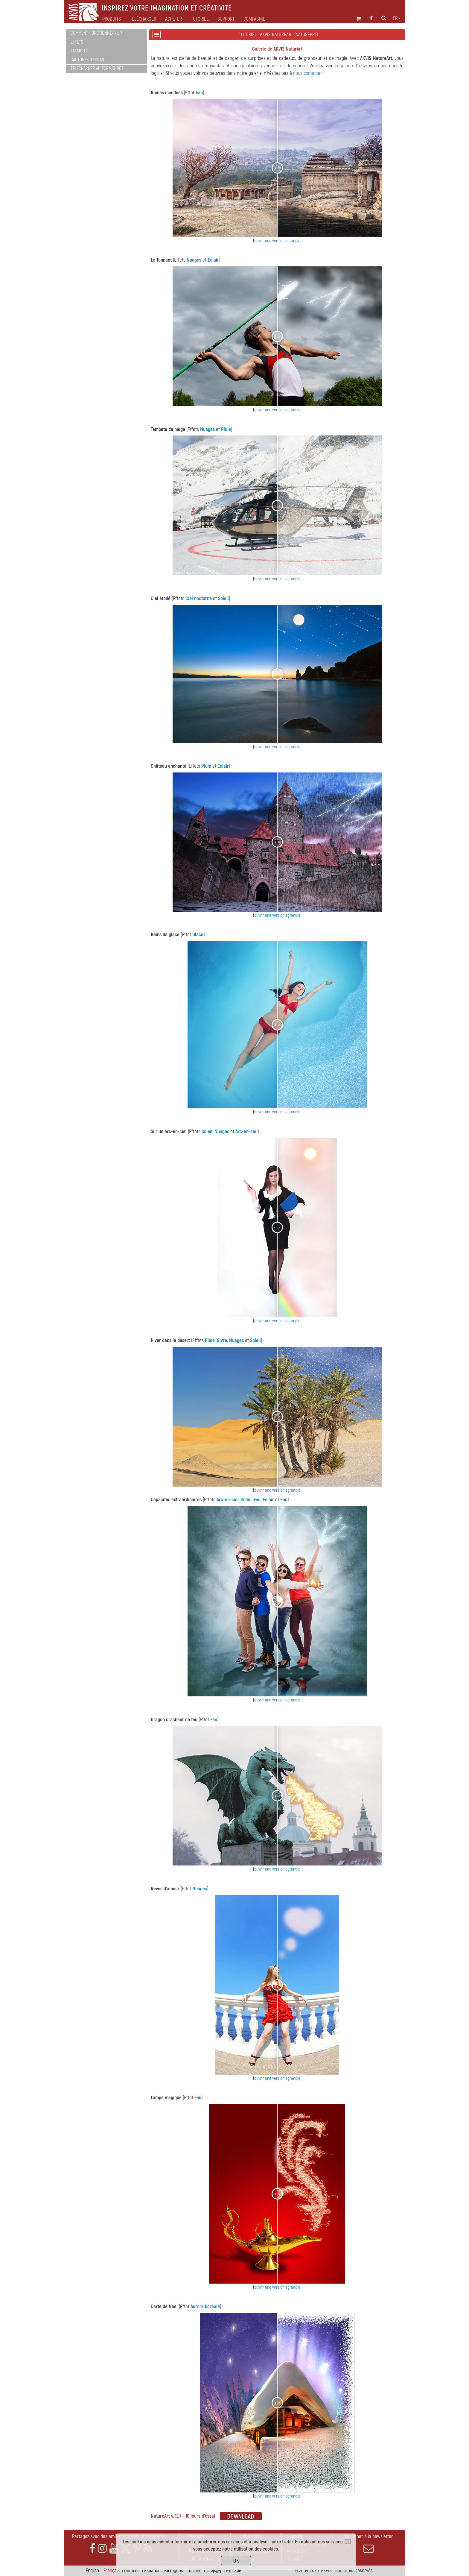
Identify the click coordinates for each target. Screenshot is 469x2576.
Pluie (226, 429)
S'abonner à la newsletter (368, 2543)
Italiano (195, 2570)
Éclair (268, 1499)
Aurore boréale (205, 2306)
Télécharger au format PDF (97, 69)
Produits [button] (111, 19)
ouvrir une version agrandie (277, 241)
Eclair (213, 260)
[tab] (106, 33)
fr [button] (397, 18)
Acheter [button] (173, 19)
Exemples (79, 51)
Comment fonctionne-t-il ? (96, 33)
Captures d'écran (87, 60)
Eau (199, 92)
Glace (197, 934)
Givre (222, 1340)
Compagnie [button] (254, 19)
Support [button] (225, 19)
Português (173, 2570)
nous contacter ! (309, 73)
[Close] (348, 2541)
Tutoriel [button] (199, 19)
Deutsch (132, 2570)
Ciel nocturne (198, 598)
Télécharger (143, 19)
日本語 (213, 2570)
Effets (77, 42)
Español (151, 2570)
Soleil (223, 598)
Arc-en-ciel (246, 1131)
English (92, 2570)
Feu (257, 1499)
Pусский (233, 2570)
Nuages (194, 260)
